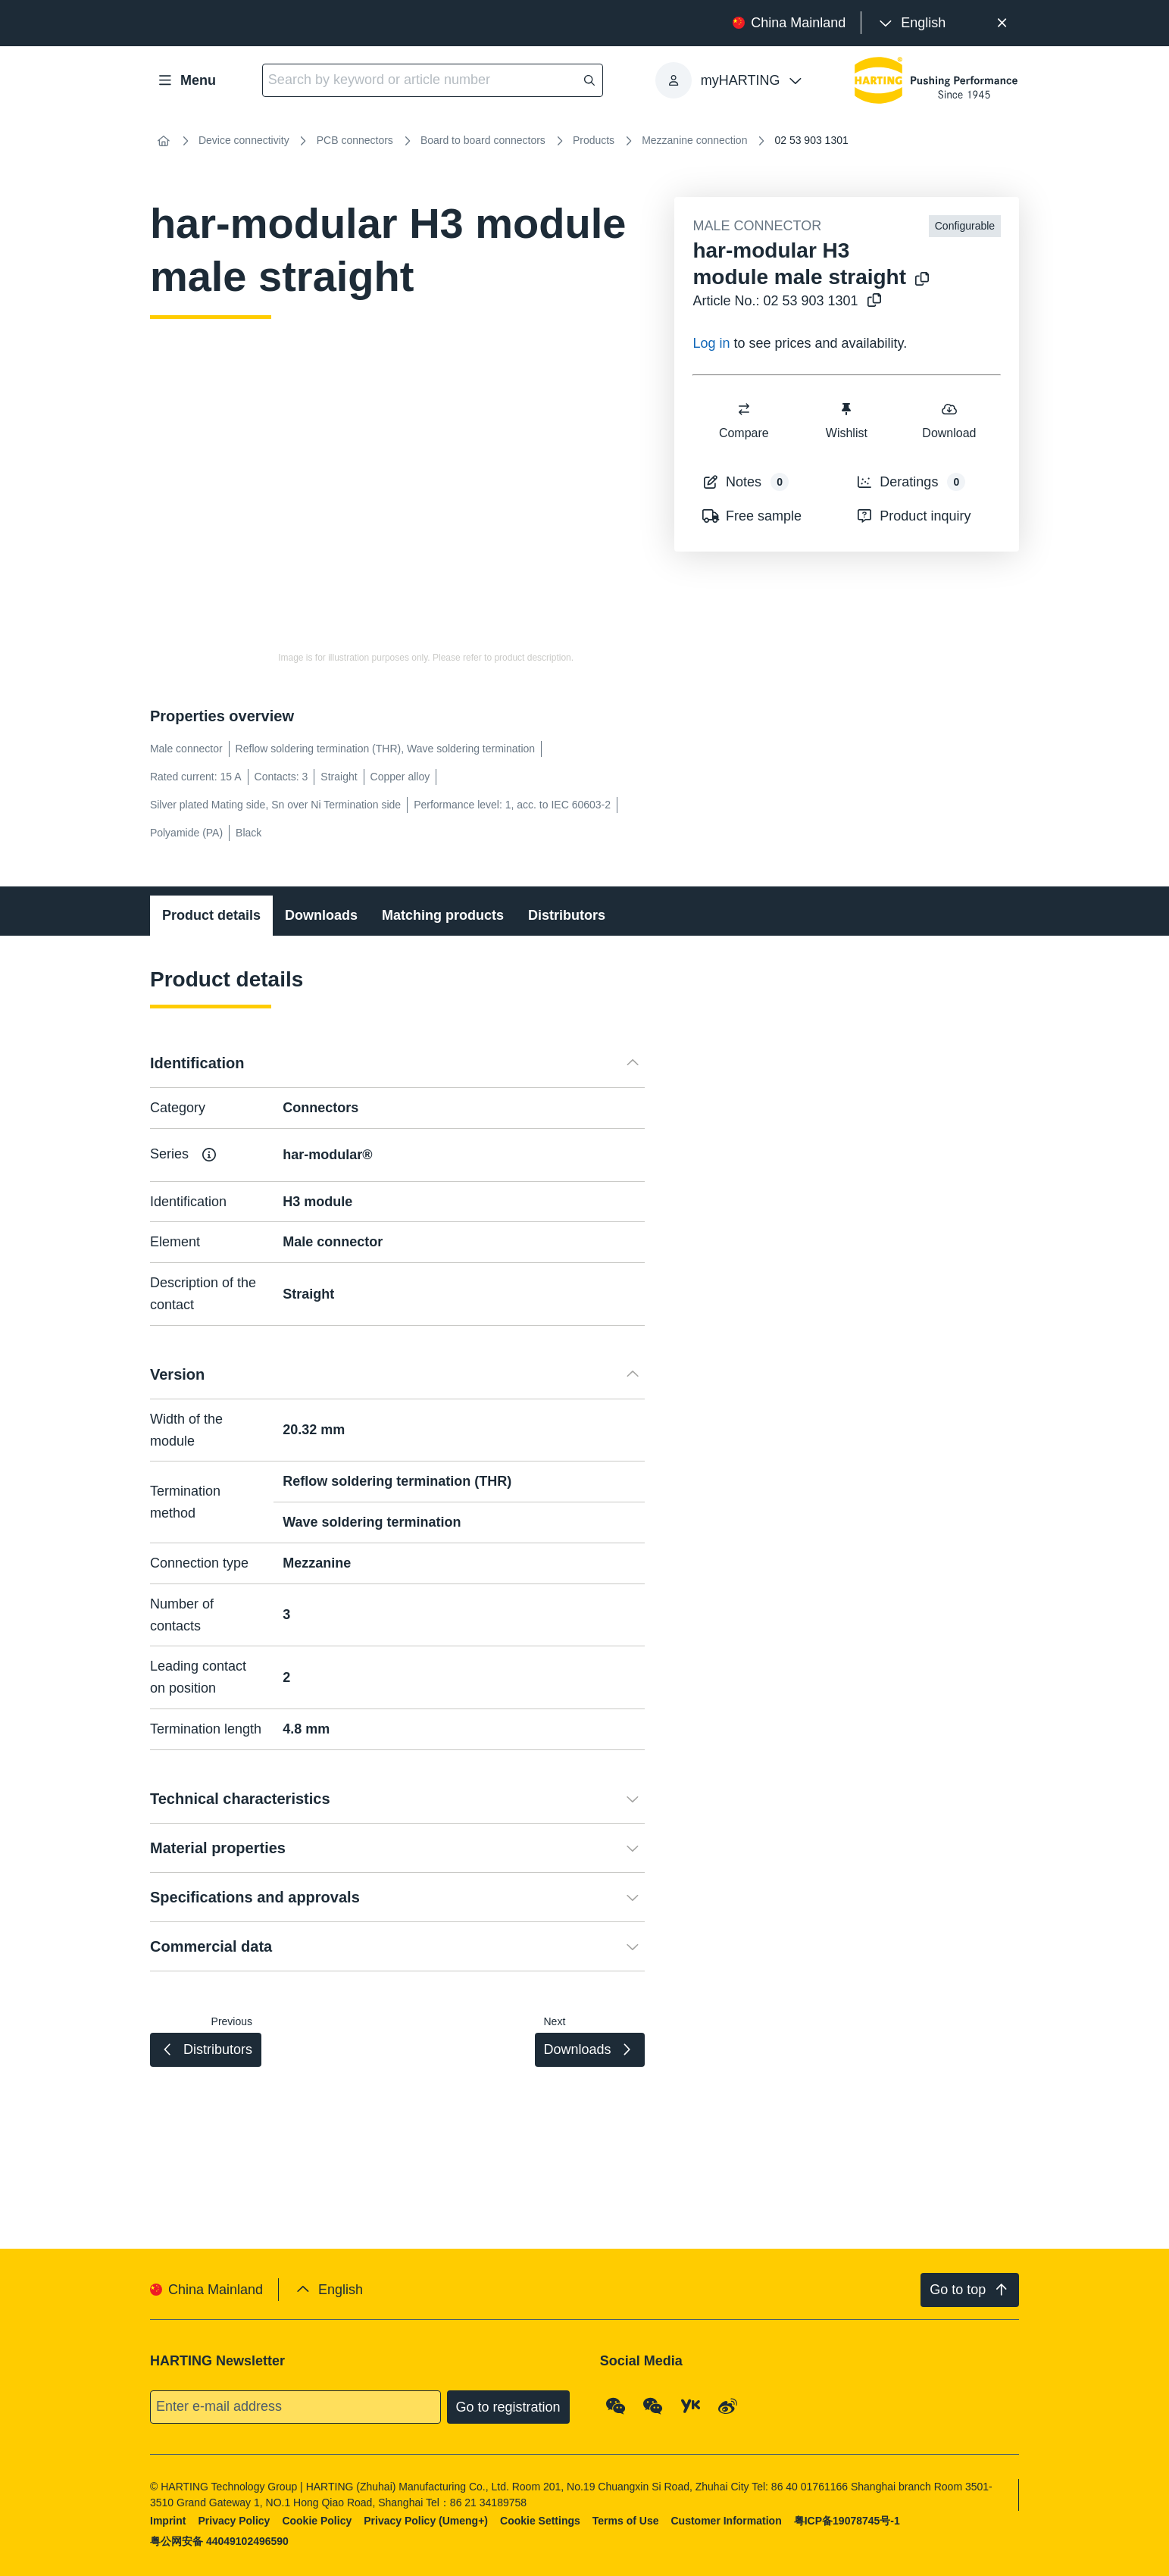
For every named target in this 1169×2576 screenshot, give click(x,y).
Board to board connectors (482, 140)
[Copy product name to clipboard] (919, 280)
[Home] (163, 141)
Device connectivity (243, 140)
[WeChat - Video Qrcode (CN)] (653, 2405)
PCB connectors (355, 140)
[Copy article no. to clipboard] (871, 301)
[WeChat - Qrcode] (616, 2405)
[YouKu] (691, 2405)
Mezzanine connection (694, 140)
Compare (744, 420)
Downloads (321, 915)
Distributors (566, 915)
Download (950, 420)
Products (593, 140)
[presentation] (911, 23)
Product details (211, 915)
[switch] (744, 409)
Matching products (443, 915)
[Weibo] (728, 2405)
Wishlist (846, 420)
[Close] (1002, 23)
